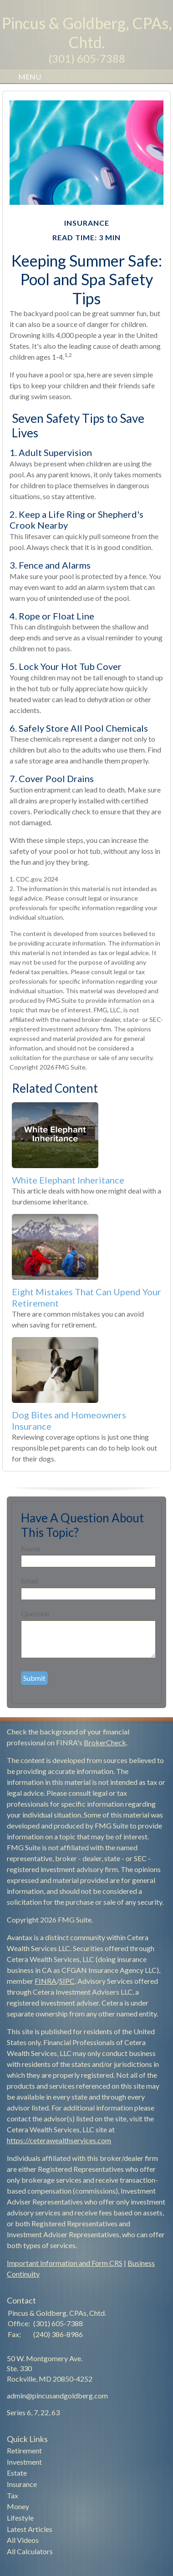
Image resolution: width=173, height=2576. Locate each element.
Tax (12, 2495)
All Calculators (30, 2551)
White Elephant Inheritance (68, 1179)
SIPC (67, 1981)
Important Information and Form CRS (64, 2263)
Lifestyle (20, 2517)
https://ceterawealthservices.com (59, 2140)
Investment (24, 2461)
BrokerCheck (105, 1742)
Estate (17, 2472)
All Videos (23, 2540)
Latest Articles (29, 2529)
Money (18, 2506)
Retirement (24, 2450)
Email (29, 1580)
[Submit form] (34, 1678)
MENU (27, 76)
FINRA (45, 1981)
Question (35, 1613)
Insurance (22, 2484)
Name (30, 1548)
